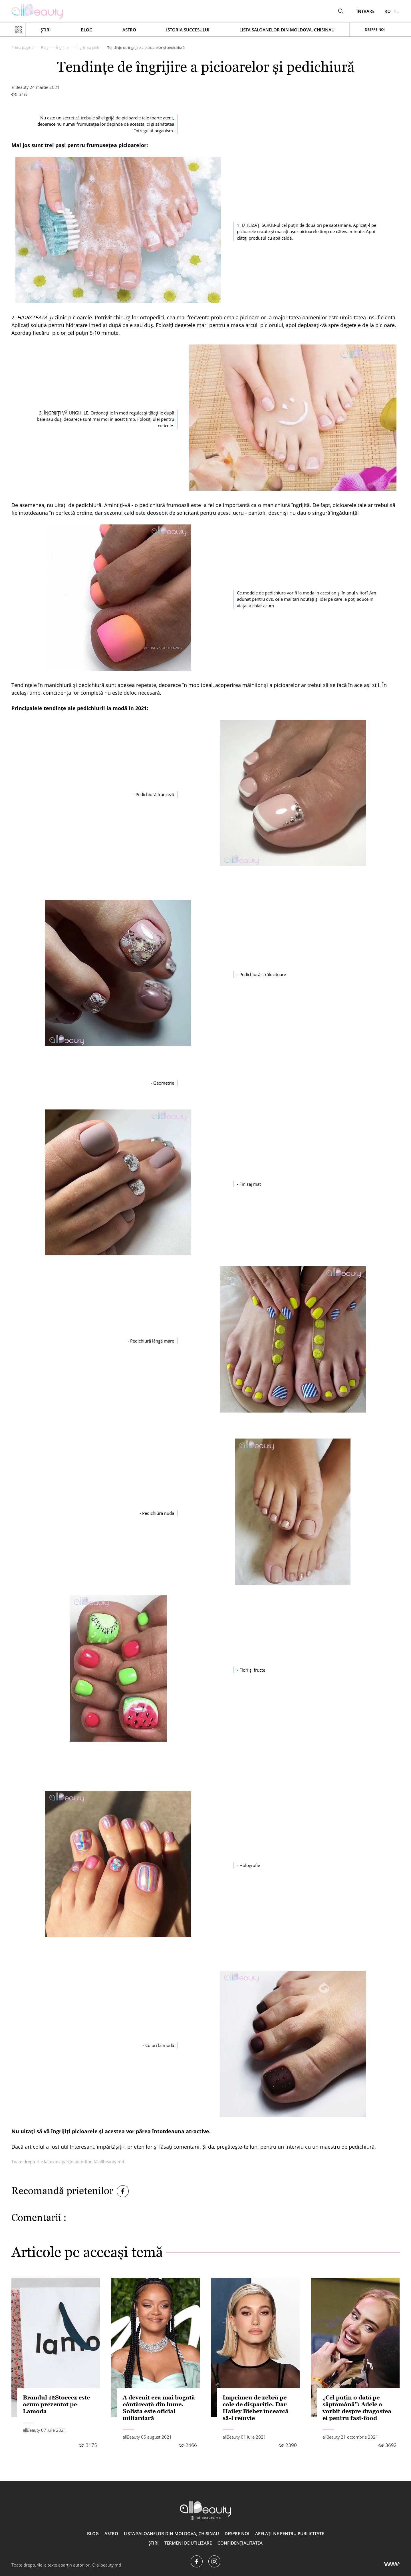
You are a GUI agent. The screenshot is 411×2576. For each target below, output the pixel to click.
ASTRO (129, 30)
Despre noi (375, 29)
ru (397, 11)
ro (387, 11)
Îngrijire (62, 47)
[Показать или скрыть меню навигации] (18, 30)
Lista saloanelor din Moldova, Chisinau (287, 30)
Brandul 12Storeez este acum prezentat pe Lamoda (56, 2404)
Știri (46, 30)
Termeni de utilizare (188, 2543)
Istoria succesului (187, 30)
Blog (86, 30)
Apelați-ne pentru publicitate (289, 2533)
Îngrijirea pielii (88, 47)
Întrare (365, 11)
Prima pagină (22, 47)
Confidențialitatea (240, 2543)
